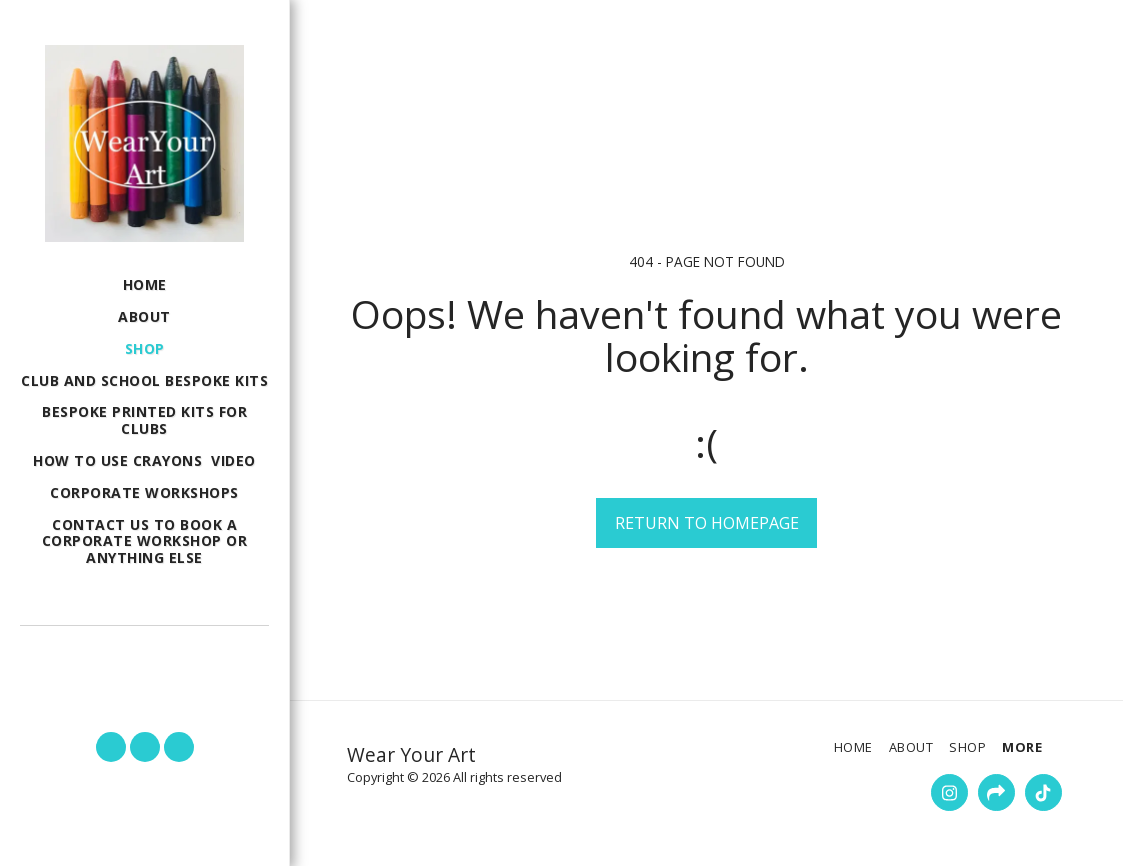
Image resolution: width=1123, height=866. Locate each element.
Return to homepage (707, 523)
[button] (144, 653)
